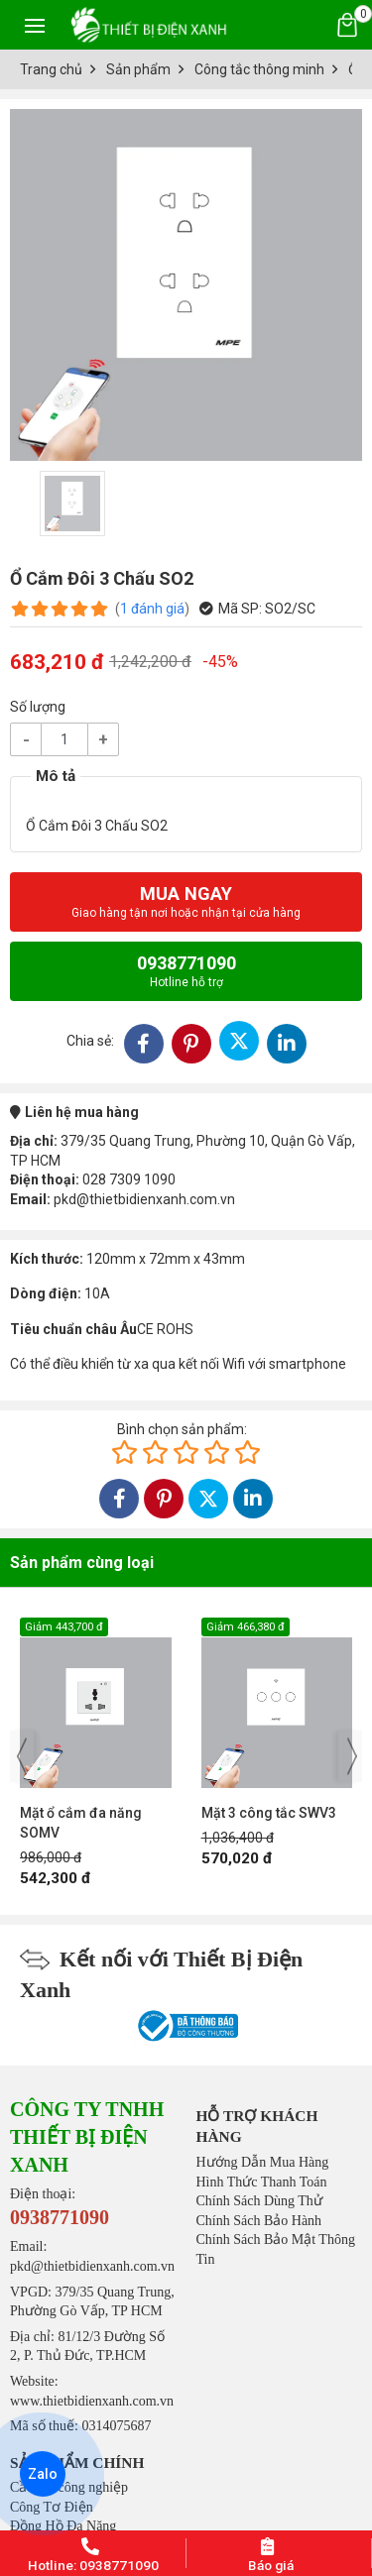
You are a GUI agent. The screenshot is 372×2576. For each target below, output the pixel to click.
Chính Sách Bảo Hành (259, 2220)
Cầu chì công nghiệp (69, 2487)
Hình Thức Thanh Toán (261, 2182)
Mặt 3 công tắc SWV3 (268, 1813)
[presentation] (22, 1756)
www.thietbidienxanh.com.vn (92, 2401)
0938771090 (186, 970)
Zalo (43, 2474)
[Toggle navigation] (35, 25)
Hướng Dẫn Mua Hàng (262, 2162)
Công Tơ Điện (51, 2507)
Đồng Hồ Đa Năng (63, 2526)
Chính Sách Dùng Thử (259, 2200)
